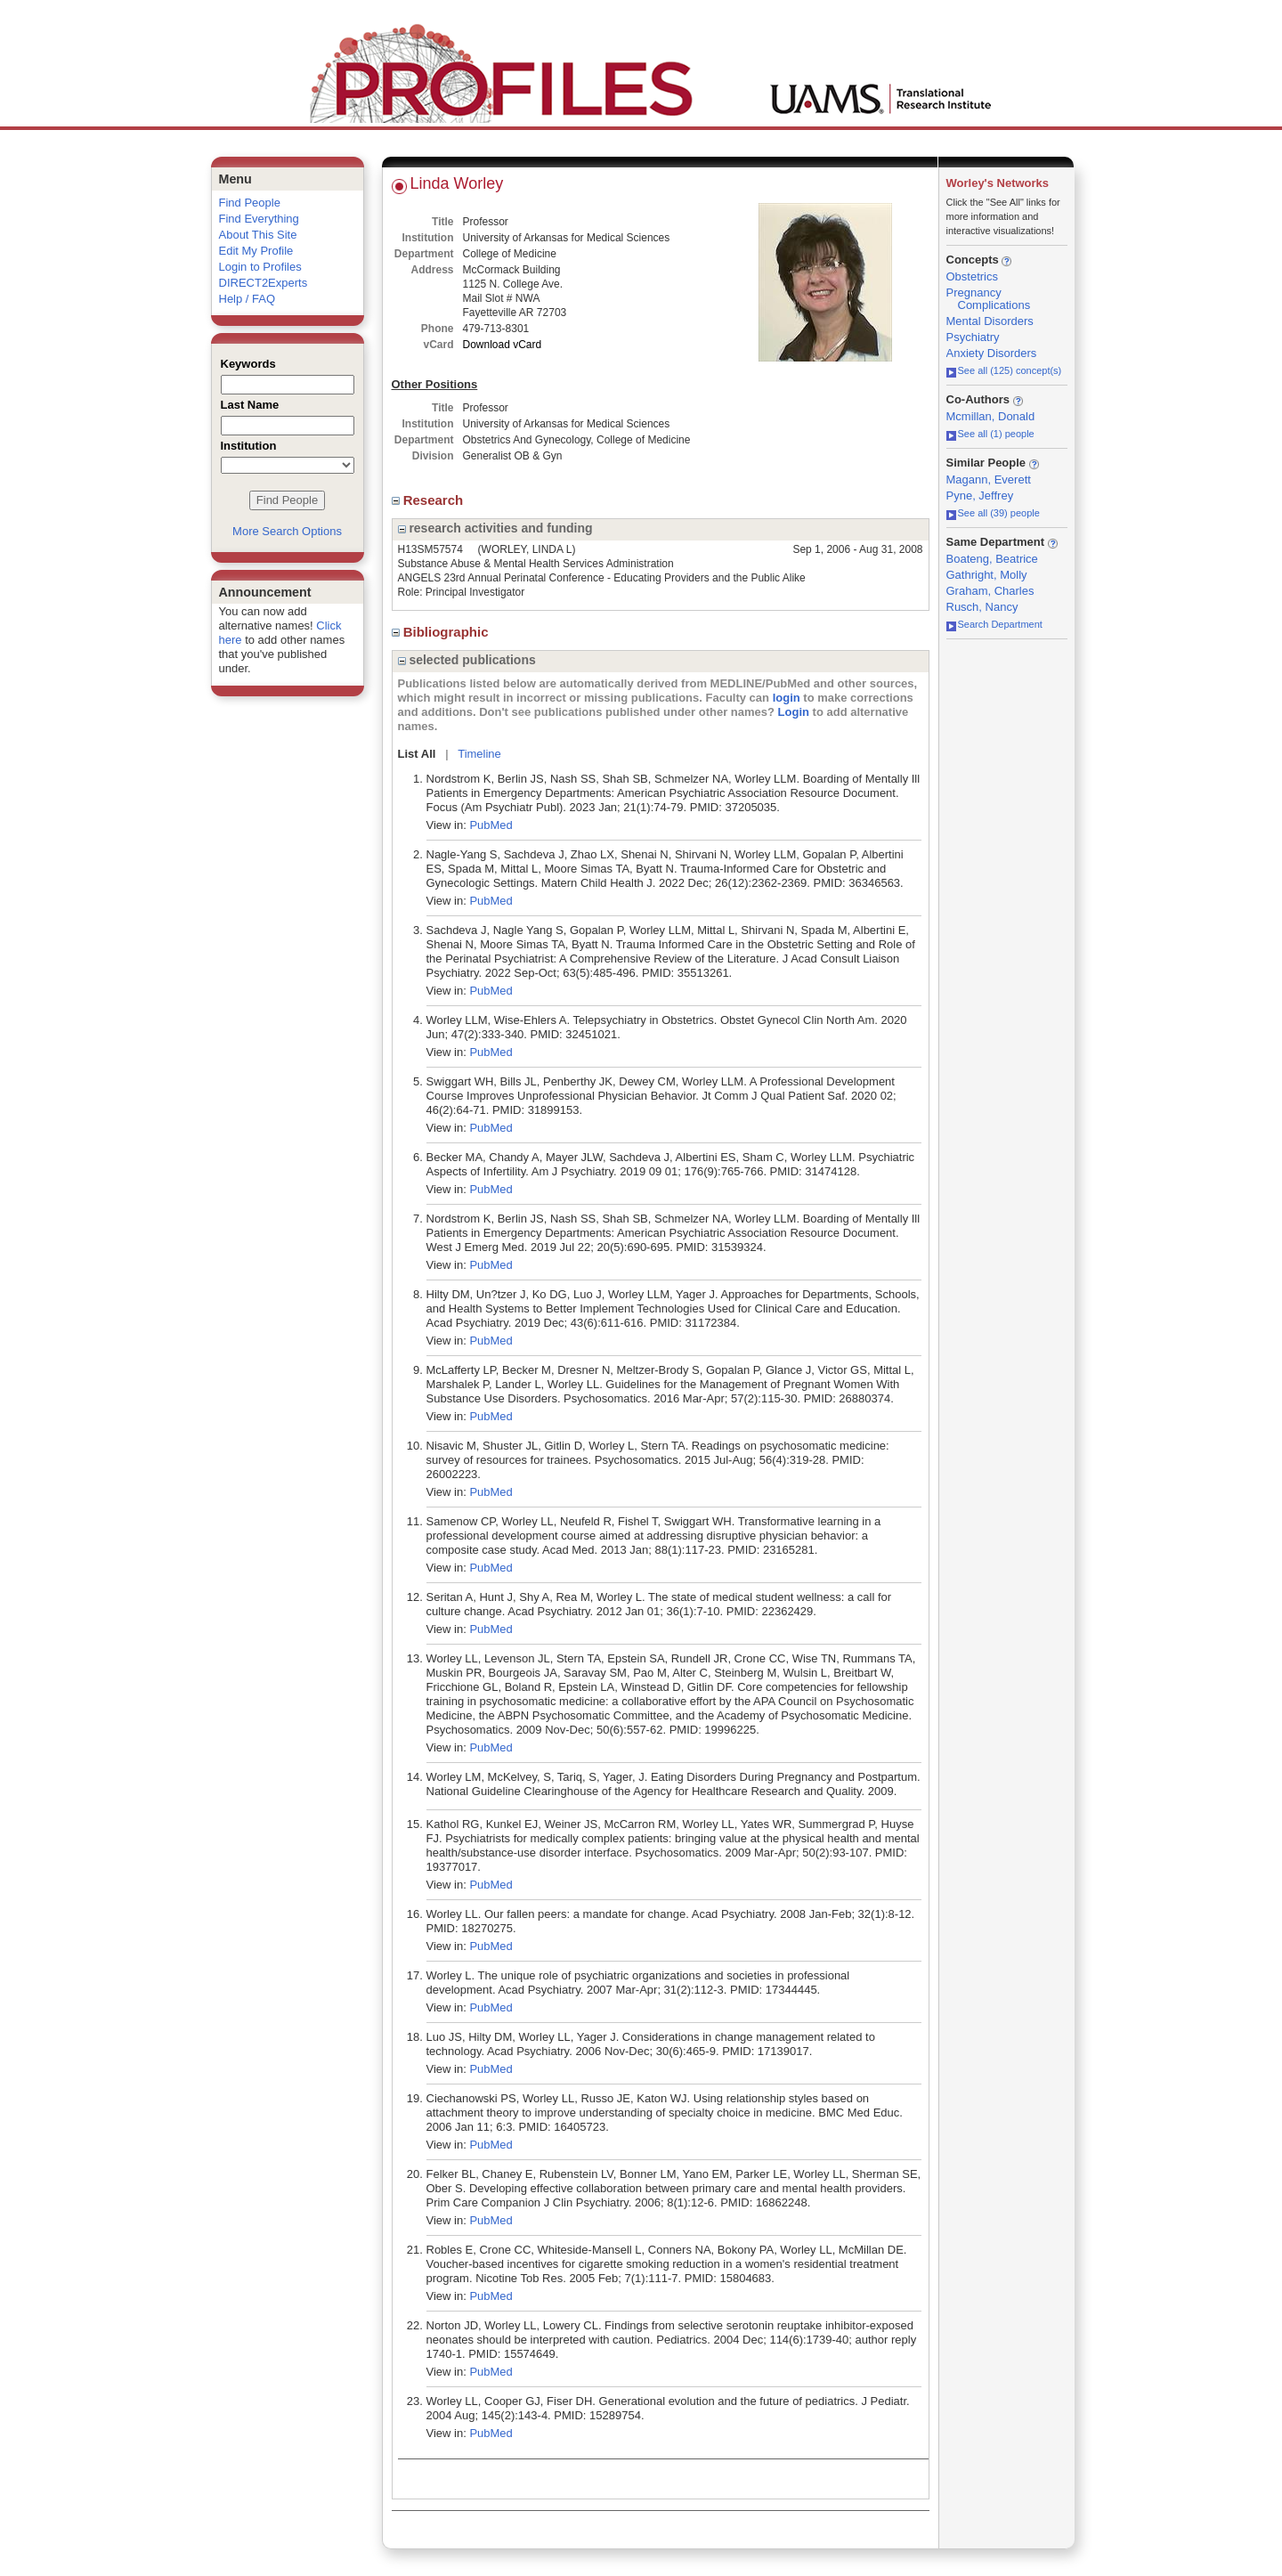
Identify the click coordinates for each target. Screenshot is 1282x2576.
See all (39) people (993, 513)
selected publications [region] (467, 660)
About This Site (258, 234)
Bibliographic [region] (442, 631)
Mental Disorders (990, 321)
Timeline (479, 753)
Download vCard (502, 344)
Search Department (994, 624)
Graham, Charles (990, 590)
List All (417, 753)
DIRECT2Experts (263, 282)
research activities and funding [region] (495, 528)
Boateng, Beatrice (992, 558)
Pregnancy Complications (988, 299)
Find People (249, 202)
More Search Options (287, 531)
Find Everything (259, 218)
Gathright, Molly (986, 574)
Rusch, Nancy (982, 607)
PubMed (490, 825)
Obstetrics (972, 276)
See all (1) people (990, 433)
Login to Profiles (260, 266)
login (786, 697)
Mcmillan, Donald (990, 416)
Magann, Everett (988, 479)
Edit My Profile (256, 250)
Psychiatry (973, 337)
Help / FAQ (247, 298)
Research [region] (429, 500)
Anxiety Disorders (991, 353)
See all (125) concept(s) (1004, 370)
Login (793, 712)
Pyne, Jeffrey (980, 495)
